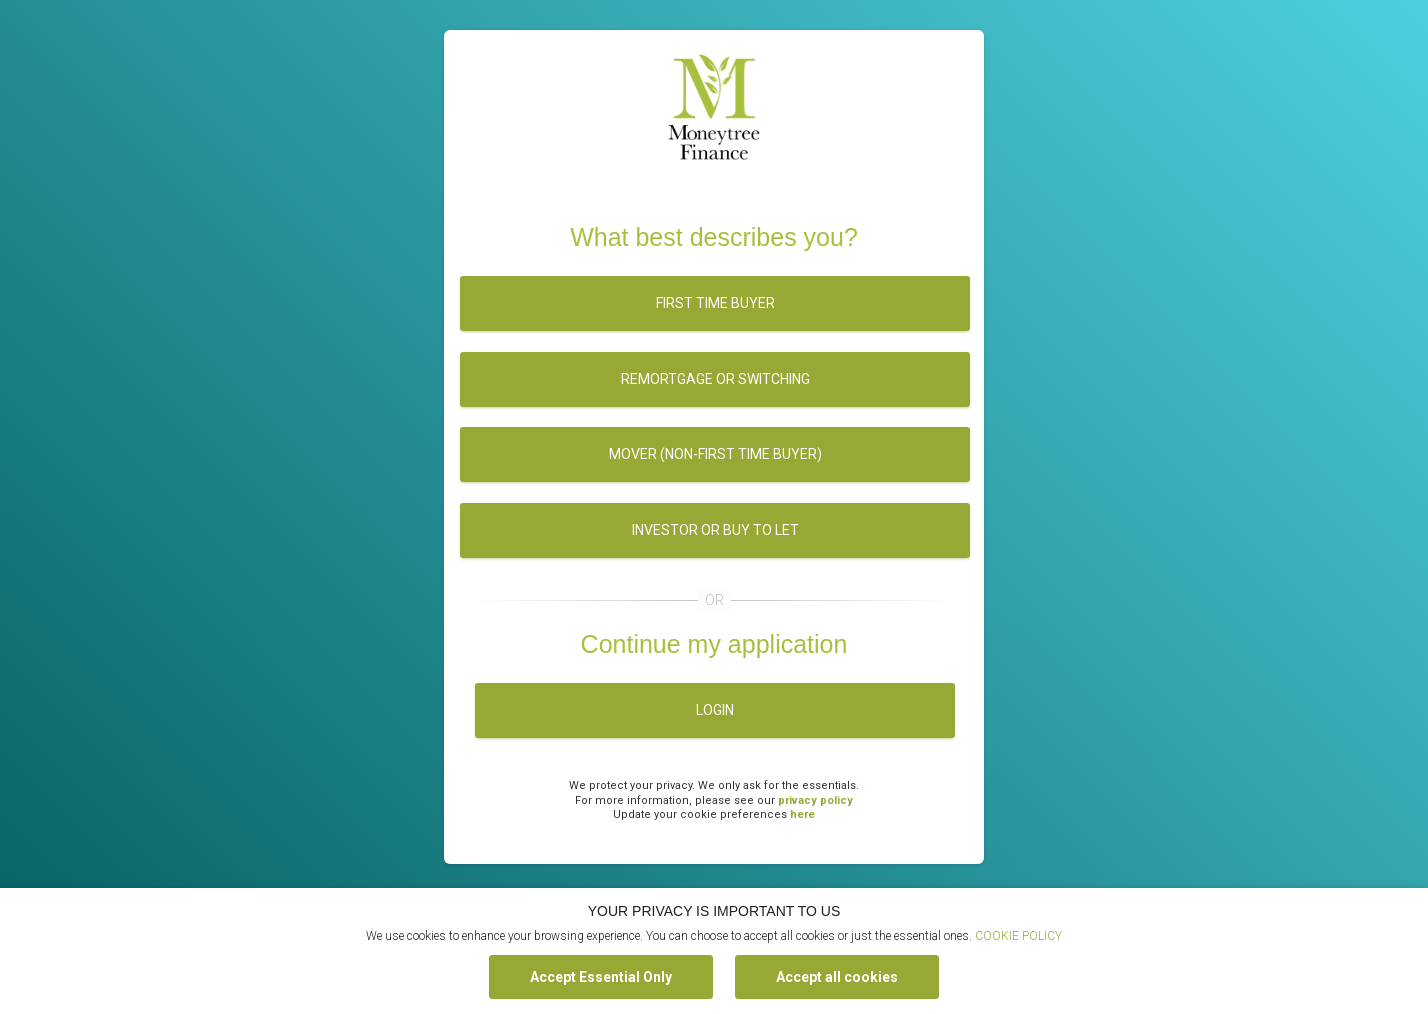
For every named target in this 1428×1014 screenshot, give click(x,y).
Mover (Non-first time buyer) (715, 454)
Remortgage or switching (715, 379)
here (802, 814)
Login (715, 710)
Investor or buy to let (715, 530)
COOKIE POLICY (1018, 936)
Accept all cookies (837, 977)
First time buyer (715, 303)
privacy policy (815, 800)
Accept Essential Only (601, 977)
